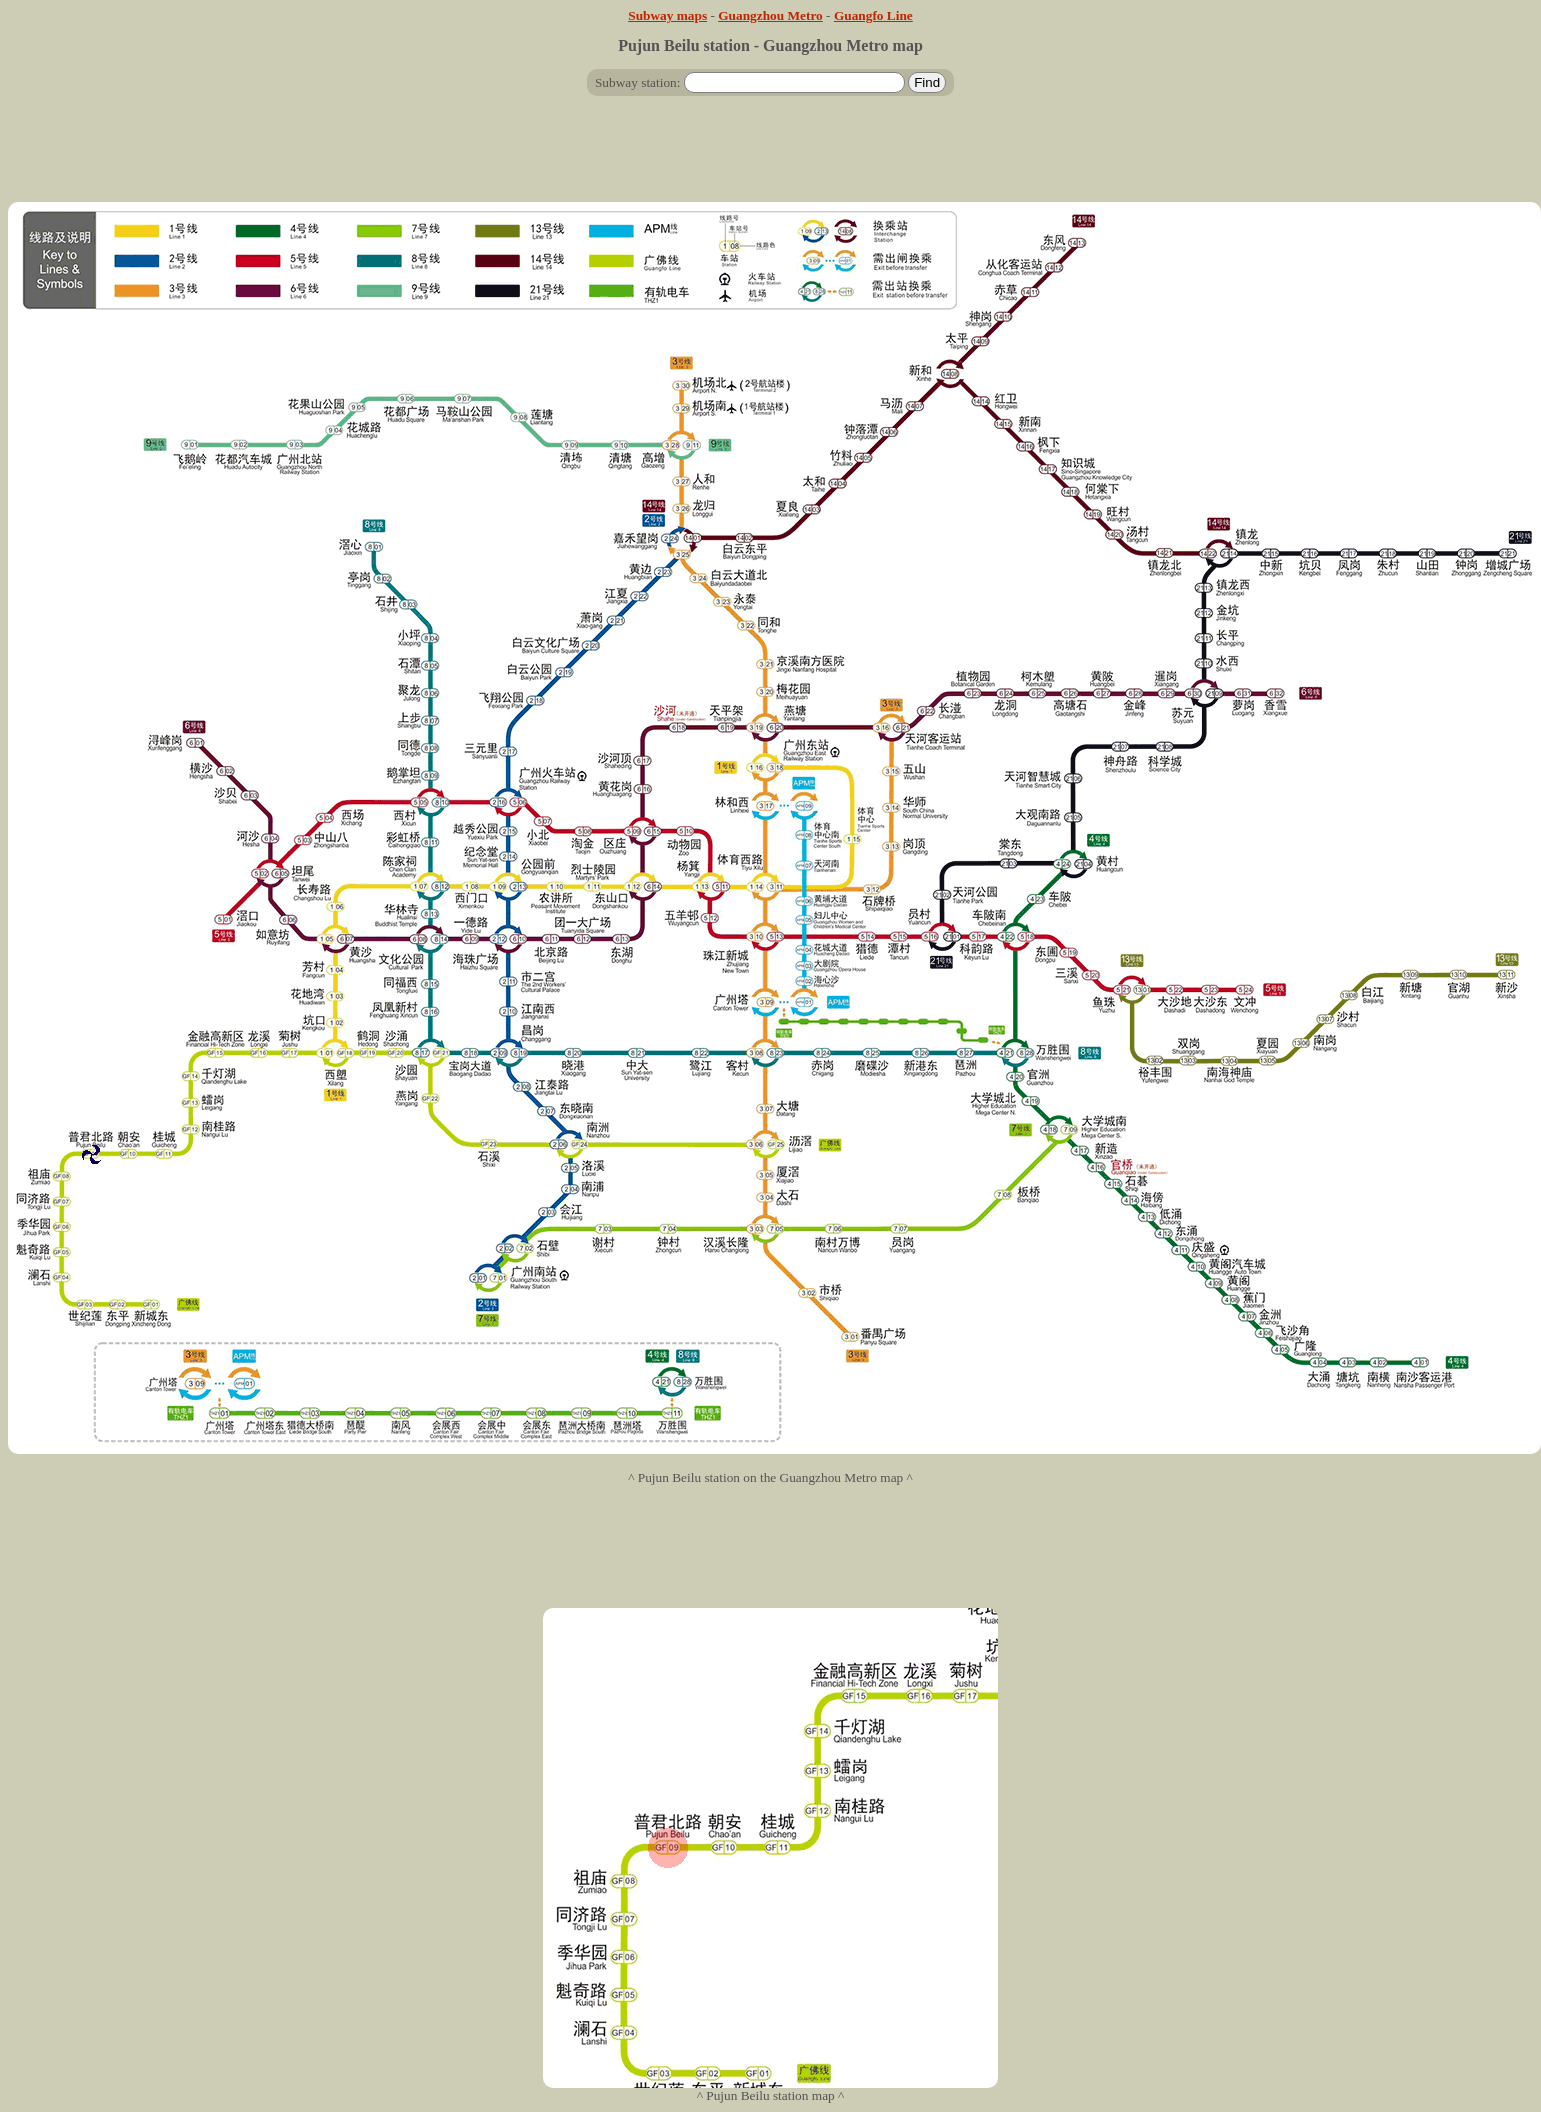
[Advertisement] (771, 157)
